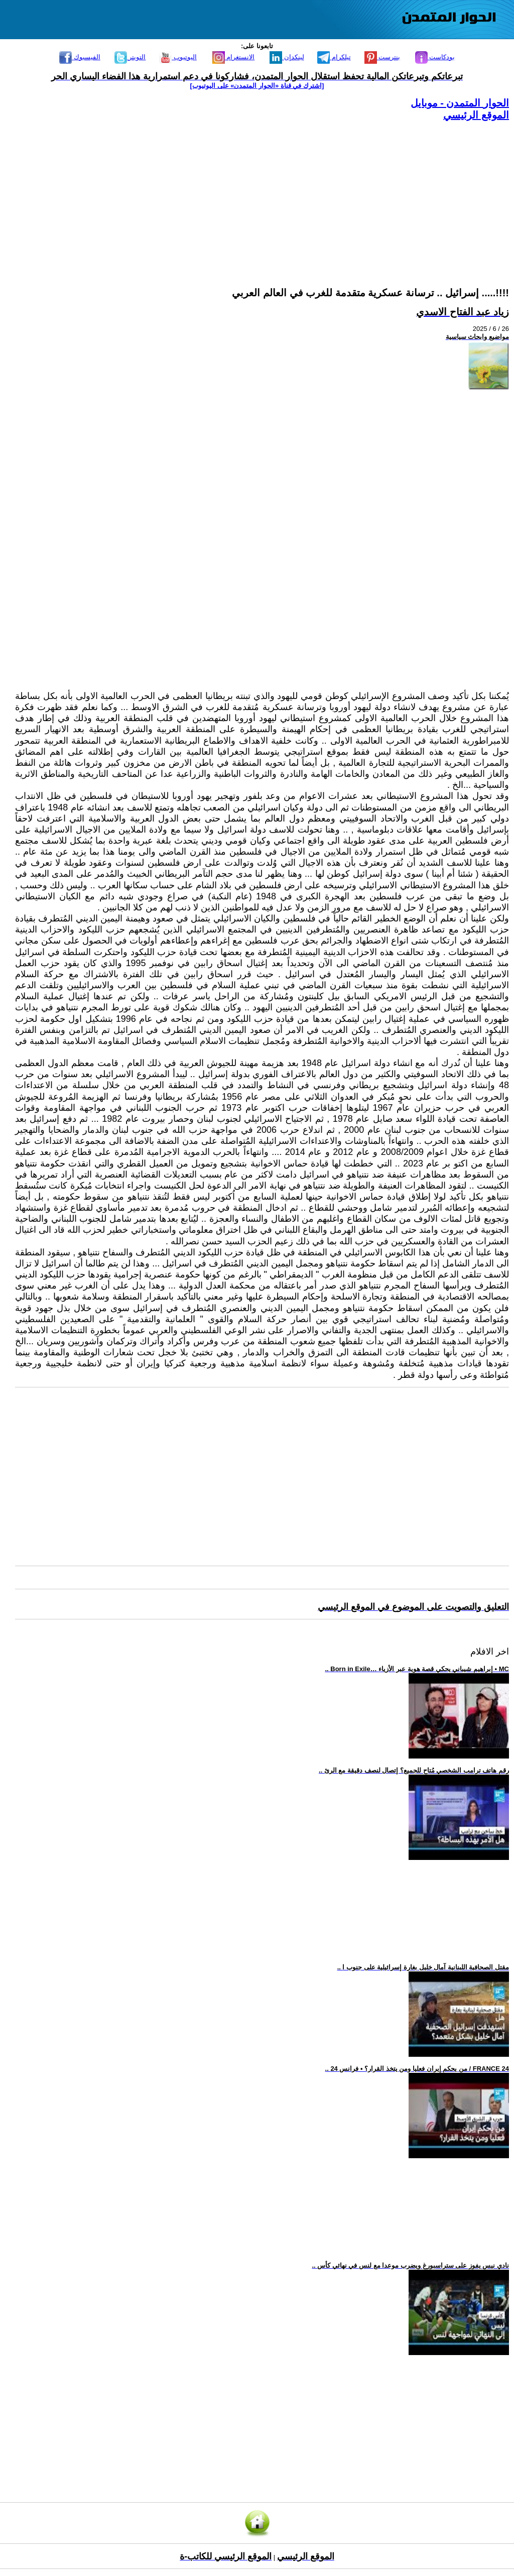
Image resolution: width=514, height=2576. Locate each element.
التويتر (130, 57)
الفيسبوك (79, 57)
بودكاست (435, 57)
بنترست (382, 57)
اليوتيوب (178, 57)
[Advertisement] (262, 192)
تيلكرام (334, 57)
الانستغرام (233, 57)
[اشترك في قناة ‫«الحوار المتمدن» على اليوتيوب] (257, 85)
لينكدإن (287, 57)
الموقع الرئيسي (476, 115)
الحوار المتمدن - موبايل (460, 102)
